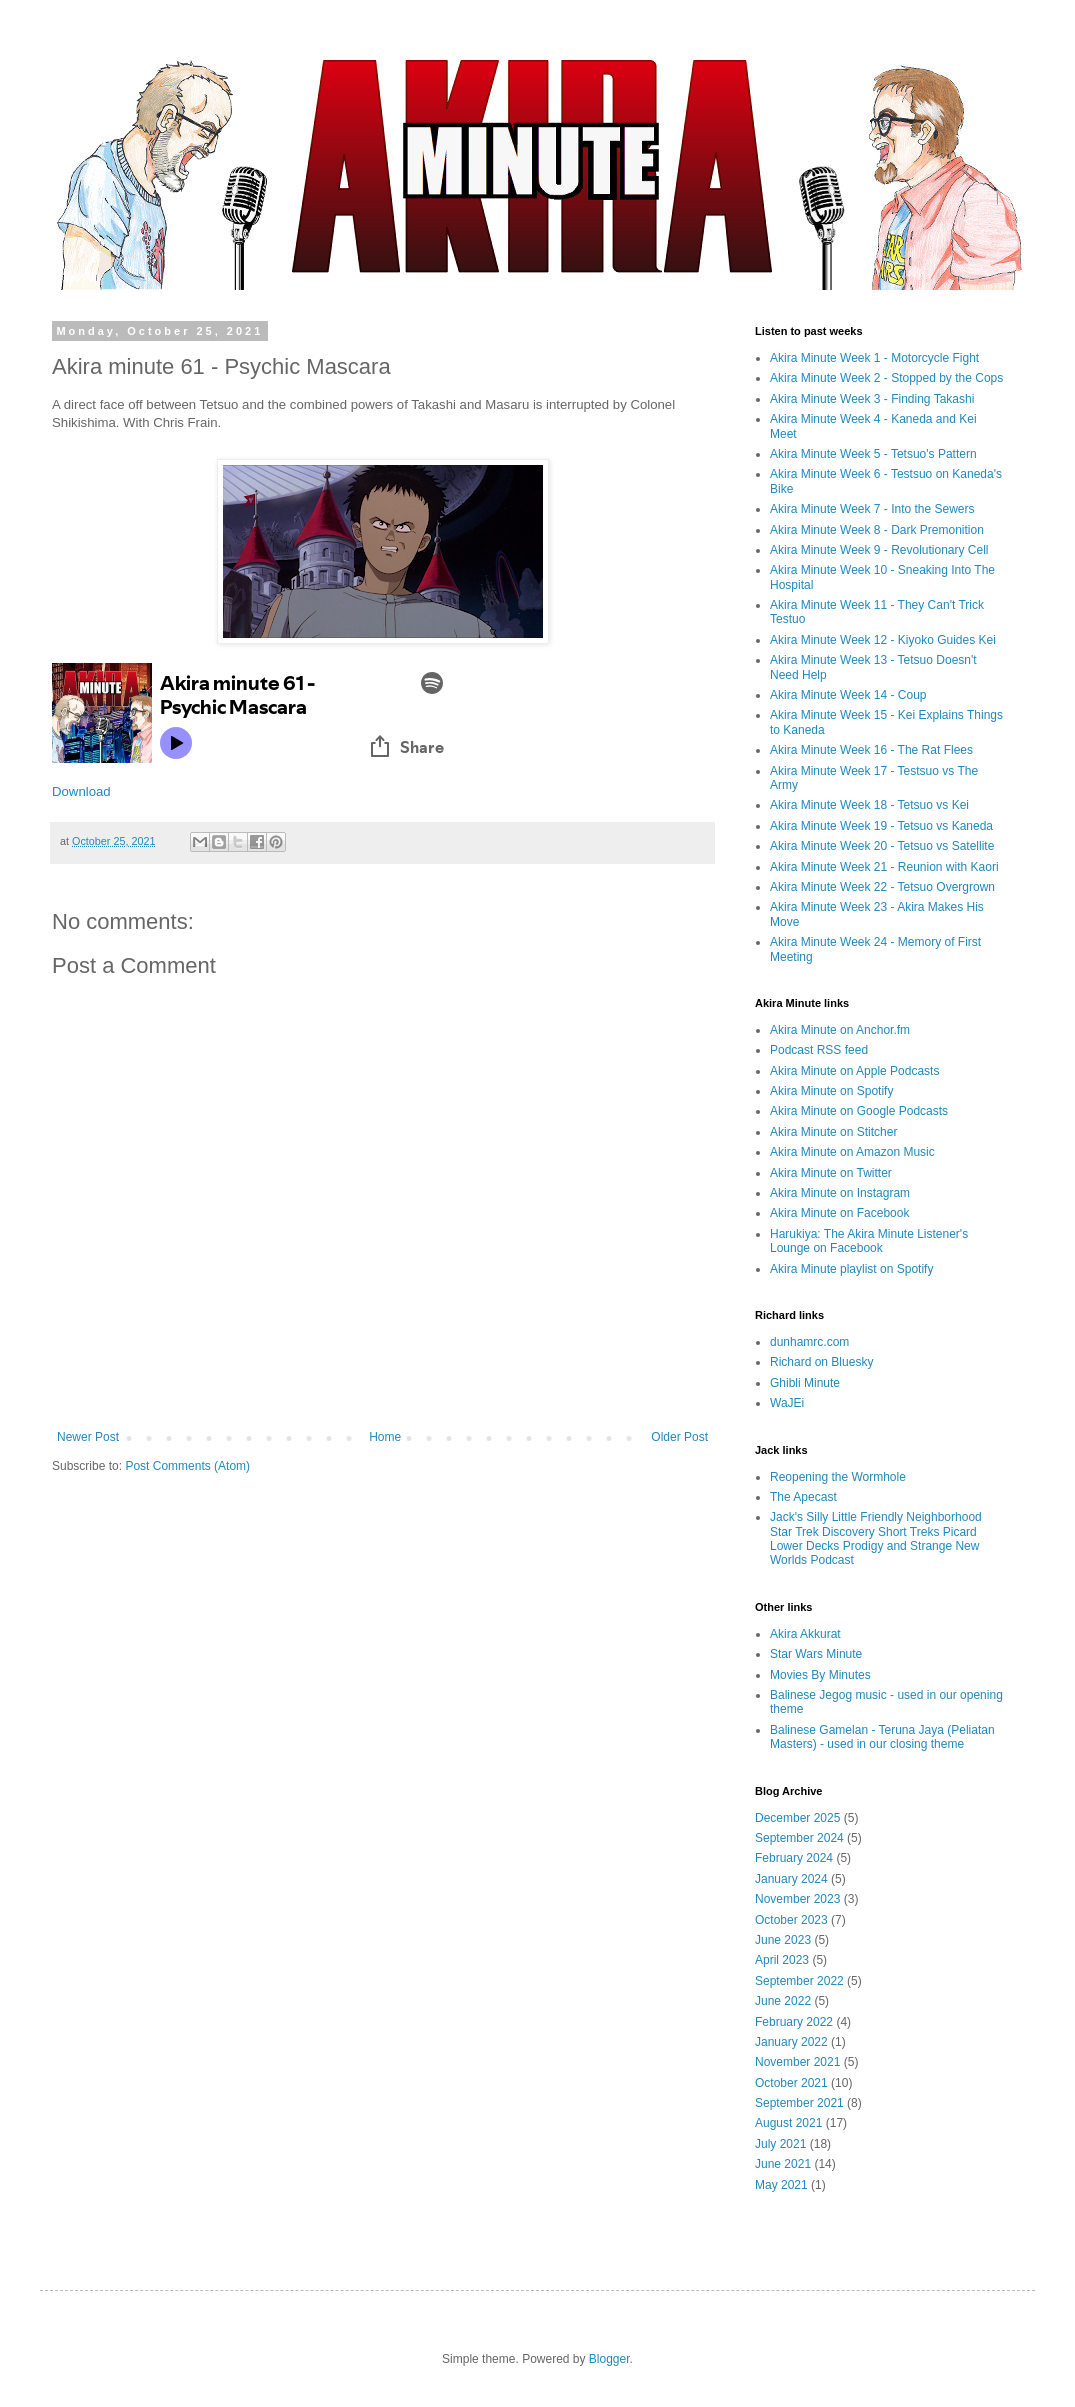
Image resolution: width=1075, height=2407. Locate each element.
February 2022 (794, 2022)
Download (81, 791)
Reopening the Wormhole (838, 1477)
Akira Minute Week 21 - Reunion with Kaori (884, 867)
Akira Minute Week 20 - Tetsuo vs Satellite (882, 846)
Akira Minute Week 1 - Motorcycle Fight (874, 358)
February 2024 (794, 1858)
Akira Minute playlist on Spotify (851, 1269)
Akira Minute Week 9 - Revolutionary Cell (879, 550)
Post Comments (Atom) (187, 1466)
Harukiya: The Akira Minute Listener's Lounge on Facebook (869, 1241)
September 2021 (799, 2103)
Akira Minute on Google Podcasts (859, 1111)
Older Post (679, 1437)
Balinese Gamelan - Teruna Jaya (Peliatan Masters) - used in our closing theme (882, 1737)
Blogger (609, 2359)
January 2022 (791, 2042)
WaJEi (787, 1403)
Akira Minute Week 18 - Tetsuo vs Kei (869, 805)
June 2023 (783, 1940)
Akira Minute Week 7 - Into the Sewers (872, 509)
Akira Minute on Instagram (840, 1193)
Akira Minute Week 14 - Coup (848, 695)
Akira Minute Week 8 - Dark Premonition (877, 530)
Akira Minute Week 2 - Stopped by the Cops (886, 378)
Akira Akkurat (805, 1634)
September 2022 (799, 1981)
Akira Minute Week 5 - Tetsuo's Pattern (873, 454)
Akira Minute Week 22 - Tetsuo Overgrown (882, 887)
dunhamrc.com (809, 1342)
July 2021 (780, 2144)
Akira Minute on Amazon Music (852, 1152)
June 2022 (783, 2001)
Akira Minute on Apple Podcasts (854, 1071)
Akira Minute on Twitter (831, 1173)
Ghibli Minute (805, 1383)
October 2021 (791, 2083)
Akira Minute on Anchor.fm (840, 1030)
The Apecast (803, 1497)
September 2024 (799, 1838)
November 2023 (797, 1899)
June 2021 (783, 2164)
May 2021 (781, 2185)
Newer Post (88, 1437)
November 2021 (797, 2062)
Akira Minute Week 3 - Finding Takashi (872, 399)
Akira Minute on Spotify (831, 1091)
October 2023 (791, 1920)
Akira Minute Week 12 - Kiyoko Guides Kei (883, 640)
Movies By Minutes (820, 1675)
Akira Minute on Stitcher (833, 1132)
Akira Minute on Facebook (839, 1213)
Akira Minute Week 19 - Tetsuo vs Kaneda (881, 826)
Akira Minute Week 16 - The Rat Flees (871, 750)
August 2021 (788, 2123)
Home (385, 1437)
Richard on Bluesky (821, 1362)
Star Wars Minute (816, 1654)
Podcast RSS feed (819, 1050)
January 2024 (791, 1879)
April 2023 (782, 1960)
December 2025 (797, 1818)
